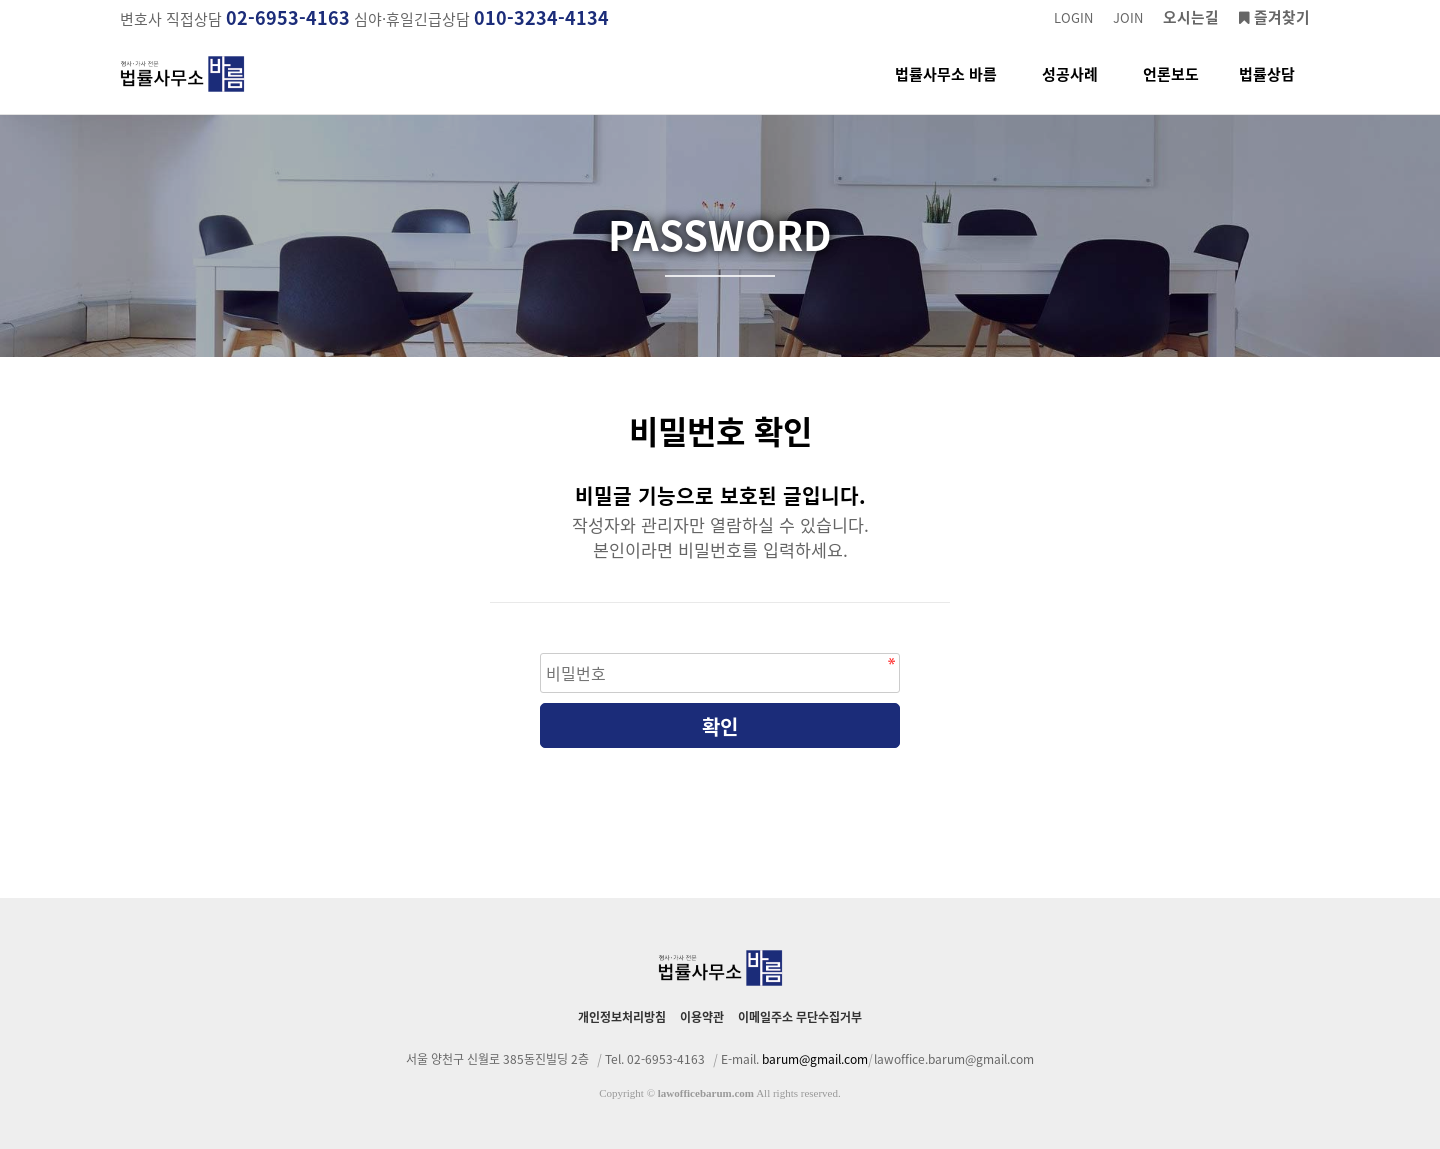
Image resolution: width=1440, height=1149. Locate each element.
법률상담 (1267, 88)
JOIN (1128, 17)
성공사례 (1070, 88)
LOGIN (1073, 17)
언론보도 (1171, 88)
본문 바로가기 (0, 0)
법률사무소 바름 (946, 88)
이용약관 (702, 1017)
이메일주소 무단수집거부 (800, 1017)
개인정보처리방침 (622, 1017)
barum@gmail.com (815, 1059)
